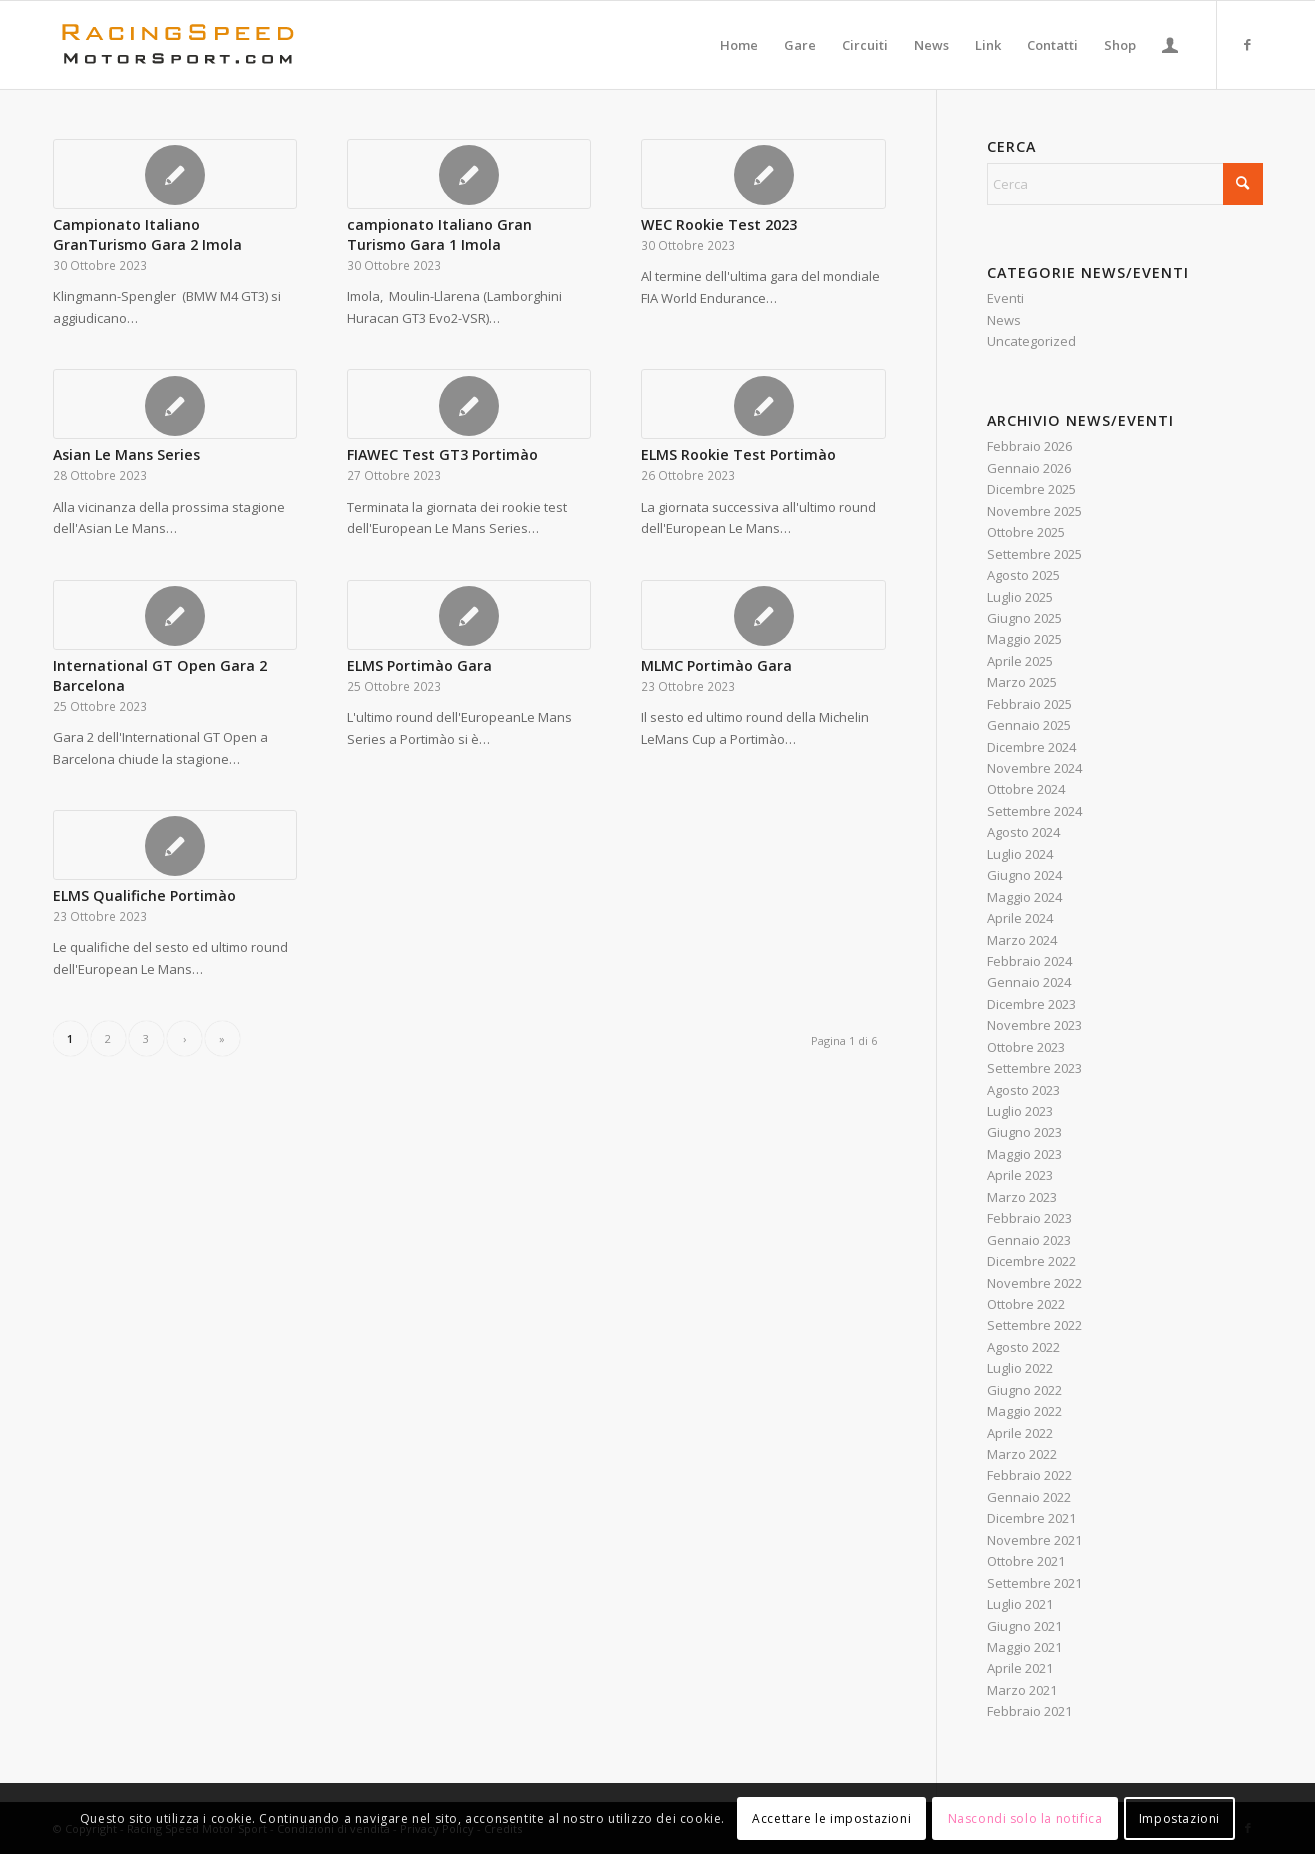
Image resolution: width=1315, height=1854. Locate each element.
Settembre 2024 (1034, 811)
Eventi (1005, 298)
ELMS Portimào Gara (419, 665)
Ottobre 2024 (1026, 789)
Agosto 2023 (1023, 1090)
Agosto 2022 (1023, 1347)
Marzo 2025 (1022, 682)
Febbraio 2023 (1029, 1218)
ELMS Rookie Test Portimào (738, 454)
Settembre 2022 (1034, 1325)
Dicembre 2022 (1031, 1261)
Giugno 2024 (1024, 875)
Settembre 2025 (1034, 554)
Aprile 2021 (1020, 1668)
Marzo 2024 (1022, 940)
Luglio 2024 (1020, 854)
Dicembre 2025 (1031, 489)
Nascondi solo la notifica (1025, 1818)
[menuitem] (739, 45)
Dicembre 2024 (1031, 747)
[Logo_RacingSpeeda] (178, 45)
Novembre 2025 (1034, 511)
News (1004, 320)
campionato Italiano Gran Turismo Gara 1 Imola (439, 234)
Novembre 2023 (1034, 1025)
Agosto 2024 (1023, 832)
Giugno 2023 (1024, 1132)
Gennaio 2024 (1029, 982)
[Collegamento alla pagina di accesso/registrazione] (1170, 45)
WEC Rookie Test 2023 (719, 224)
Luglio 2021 (1020, 1604)
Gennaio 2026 (1029, 468)
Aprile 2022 (1020, 1433)
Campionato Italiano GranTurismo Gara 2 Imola (147, 234)
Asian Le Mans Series (126, 454)
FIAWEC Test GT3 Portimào (442, 454)
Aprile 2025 (1020, 661)
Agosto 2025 (1023, 575)
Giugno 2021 (1024, 1626)
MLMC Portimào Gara (716, 665)
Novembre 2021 (1034, 1540)
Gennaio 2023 (1029, 1240)
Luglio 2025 (1020, 597)
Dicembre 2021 (1031, 1518)
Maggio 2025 (1024, 639)
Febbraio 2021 (1029, 1711)
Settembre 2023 (1034, 1068)
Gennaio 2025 (1029, 725)
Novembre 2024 (1034, 768)
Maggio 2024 (1024, 897)
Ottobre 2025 (1026, 532)
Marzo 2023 (1022, 1197)
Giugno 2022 (1024, 1390)
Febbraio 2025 (1029, 704)
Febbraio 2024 (1029, 961)
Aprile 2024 (1020, 918)
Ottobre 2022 (1026, 1304)
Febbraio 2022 (1029, 1475)
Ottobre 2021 (1026, 1561)
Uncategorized (1031, 341)
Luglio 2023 (1020, 1111)
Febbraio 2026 (1029, 446)
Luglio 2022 (1020, 1368)
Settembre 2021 (1034, 1583)
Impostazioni (1179, 1818)
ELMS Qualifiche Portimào (144, 895)
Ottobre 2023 (1026, 1047)
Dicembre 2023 (1031, 1004)
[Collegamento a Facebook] (1248, 44)
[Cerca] (1125, 184)
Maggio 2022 (1024, 1411)
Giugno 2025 (1024, 618)
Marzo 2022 (1022, 1454)
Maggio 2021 (1024, 1647)
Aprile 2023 (1020, 1175)
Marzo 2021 (1022, 1690)
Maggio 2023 (1024, 1154)
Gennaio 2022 (1029, 1497)
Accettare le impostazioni (831, 1818)
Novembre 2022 (1034, 1283)
